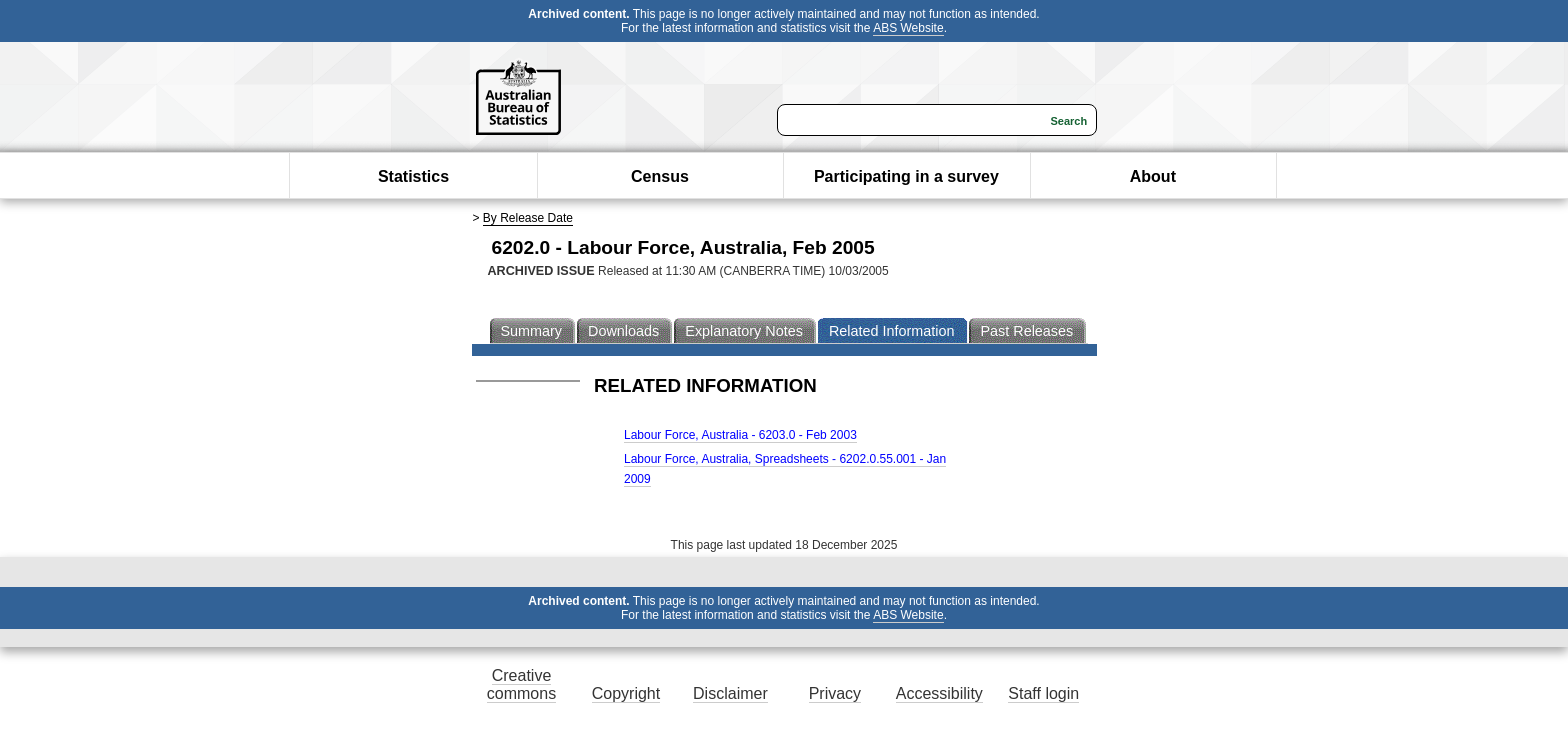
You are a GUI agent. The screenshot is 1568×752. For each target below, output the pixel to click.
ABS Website (908, 28)
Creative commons (521, 684)
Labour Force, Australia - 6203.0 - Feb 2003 (740, 435)
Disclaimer (730, 693)
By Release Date (528, 218)
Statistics (413, 176)
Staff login (1043, 693)
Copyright (626, 693)
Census (660, 176)
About (1153, 176)
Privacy (835, 693)
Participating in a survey (906, 176)
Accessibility (939, 693)
